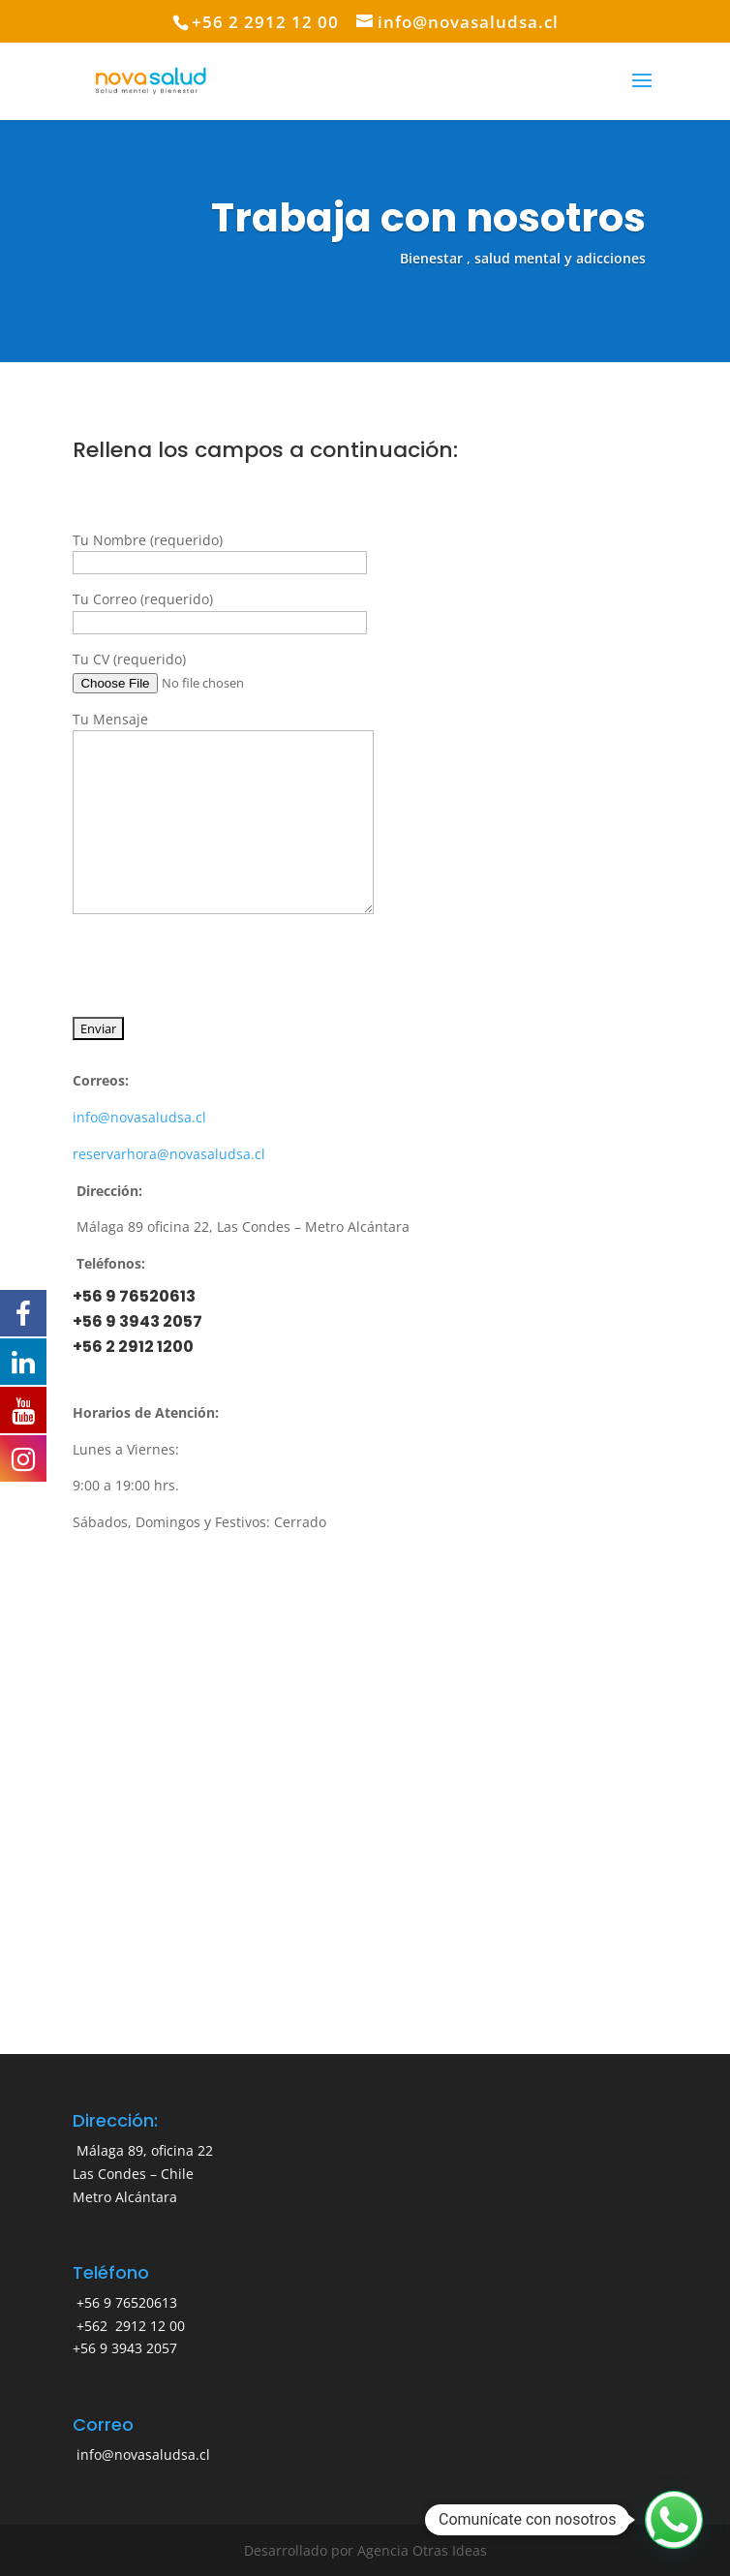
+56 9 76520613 (134, 1296)
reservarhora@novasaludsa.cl (169, 1154)
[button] (674, 2520)
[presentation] (220, 959)
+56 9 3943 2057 (137, 1321)
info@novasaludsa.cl (139, 1117)
